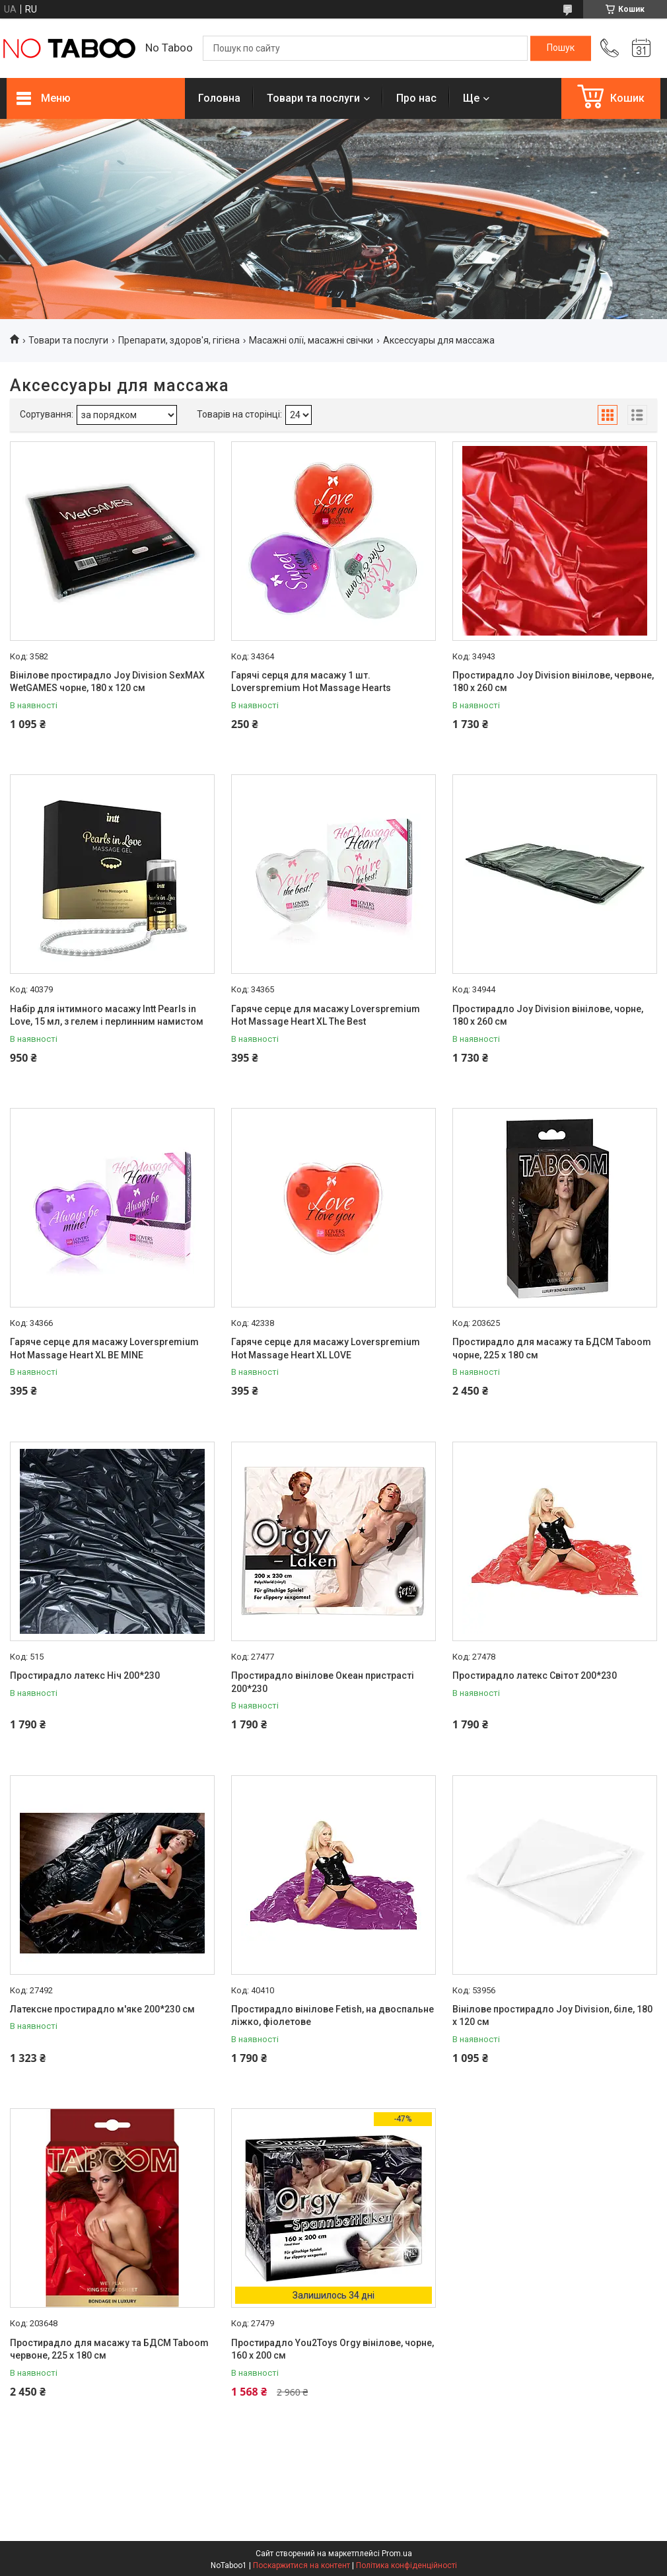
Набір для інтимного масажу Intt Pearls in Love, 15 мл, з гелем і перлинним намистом (106, 1015)
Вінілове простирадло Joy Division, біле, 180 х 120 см (552, 2016)
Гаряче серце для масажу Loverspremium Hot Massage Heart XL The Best (325, 1015)
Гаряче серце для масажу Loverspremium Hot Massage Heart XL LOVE (325, 1348)
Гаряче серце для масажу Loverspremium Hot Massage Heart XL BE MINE (104, 1348)
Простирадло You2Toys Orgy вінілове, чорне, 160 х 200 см (332, 2349)
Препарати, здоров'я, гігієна (179, 340)
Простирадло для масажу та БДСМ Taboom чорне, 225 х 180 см (551, 1348)
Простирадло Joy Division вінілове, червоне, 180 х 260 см (553, 682)
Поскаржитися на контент (301, 2565)
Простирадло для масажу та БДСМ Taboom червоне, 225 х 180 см (109, 2349)
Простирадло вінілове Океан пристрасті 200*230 (322, 1682)
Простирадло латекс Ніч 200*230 (85, 1675)
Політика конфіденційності (406, 2565)
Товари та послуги (313, 98)
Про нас (416, 98)
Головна (219, 98)
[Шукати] (560, 48)
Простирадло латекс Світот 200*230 (534, 1675)
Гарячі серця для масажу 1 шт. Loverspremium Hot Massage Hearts (311, 682)
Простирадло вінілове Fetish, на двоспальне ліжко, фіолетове (332, 2016)
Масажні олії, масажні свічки (311, 340)
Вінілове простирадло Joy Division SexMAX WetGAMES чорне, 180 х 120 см (107, 682)
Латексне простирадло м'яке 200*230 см (102, 2009)
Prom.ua (397, 2553)
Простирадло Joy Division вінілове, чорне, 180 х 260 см (547, 1015)
